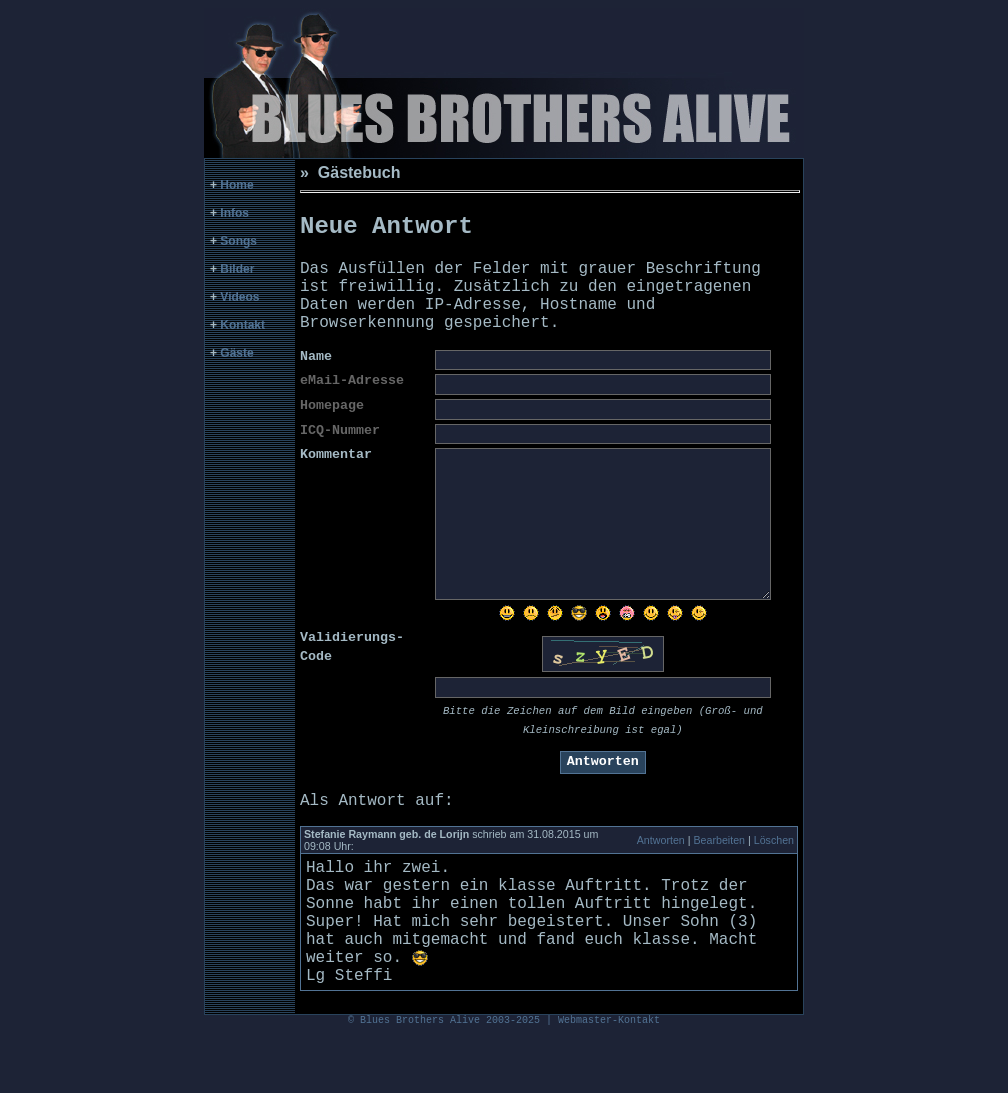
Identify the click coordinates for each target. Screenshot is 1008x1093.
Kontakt (242, 325)
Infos (234, 213)
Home (236, 185)
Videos (239, 297)
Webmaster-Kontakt (609, 1078)
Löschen (774, 864)
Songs (238, 241)
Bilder (237, 269)
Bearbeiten (719, 864)
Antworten (661, 864)
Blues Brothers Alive (420, 1078)
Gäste (236, 353)
